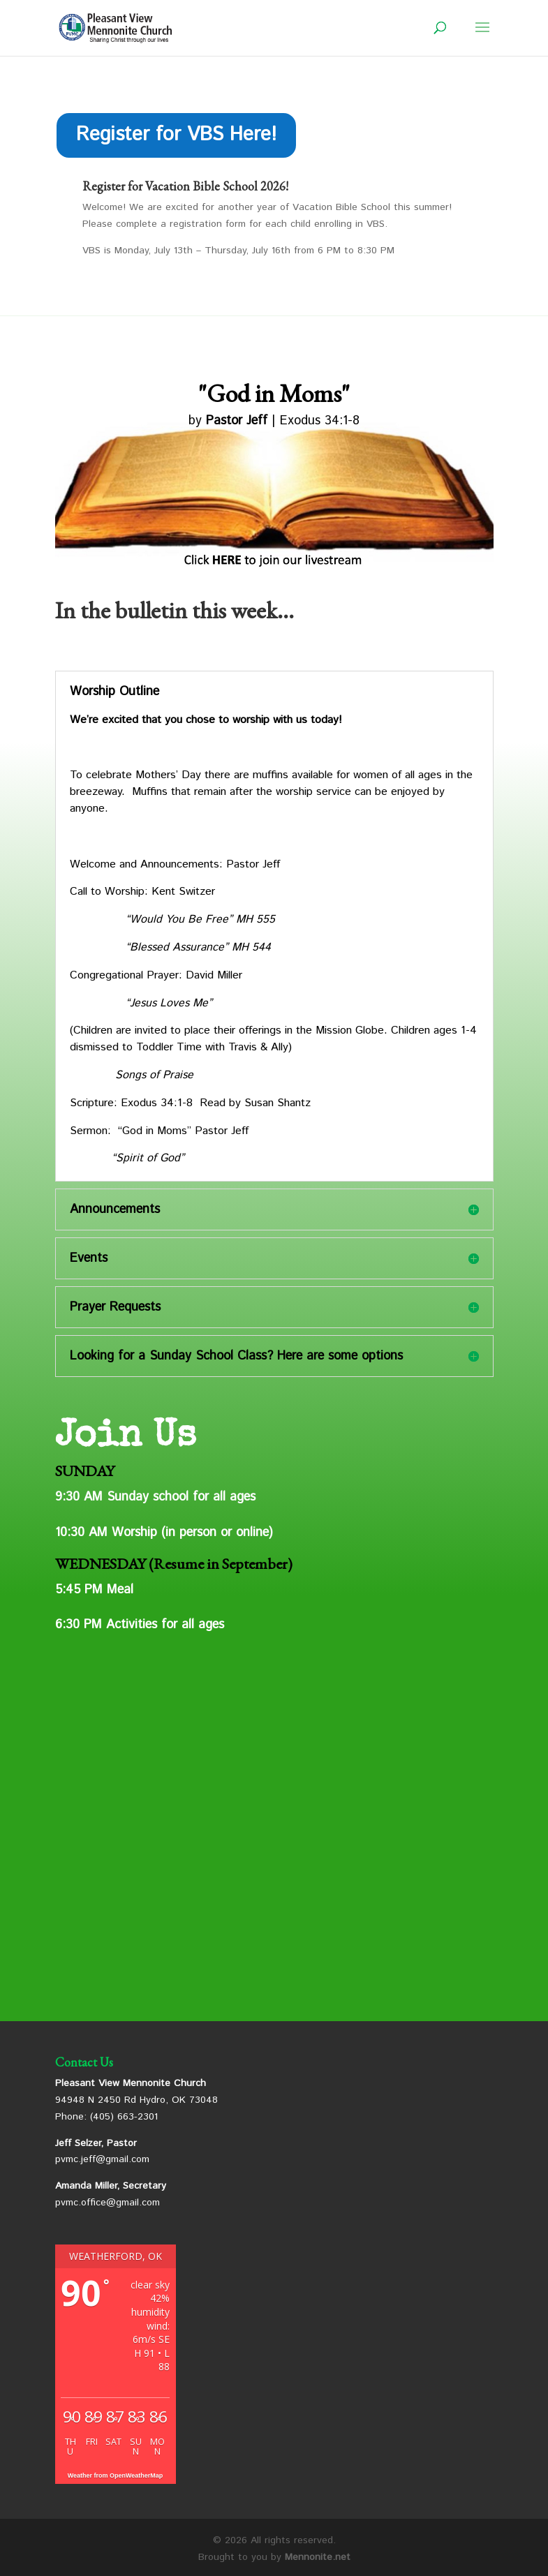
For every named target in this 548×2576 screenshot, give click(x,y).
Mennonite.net (317, 2557)
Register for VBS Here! (176, 135)
